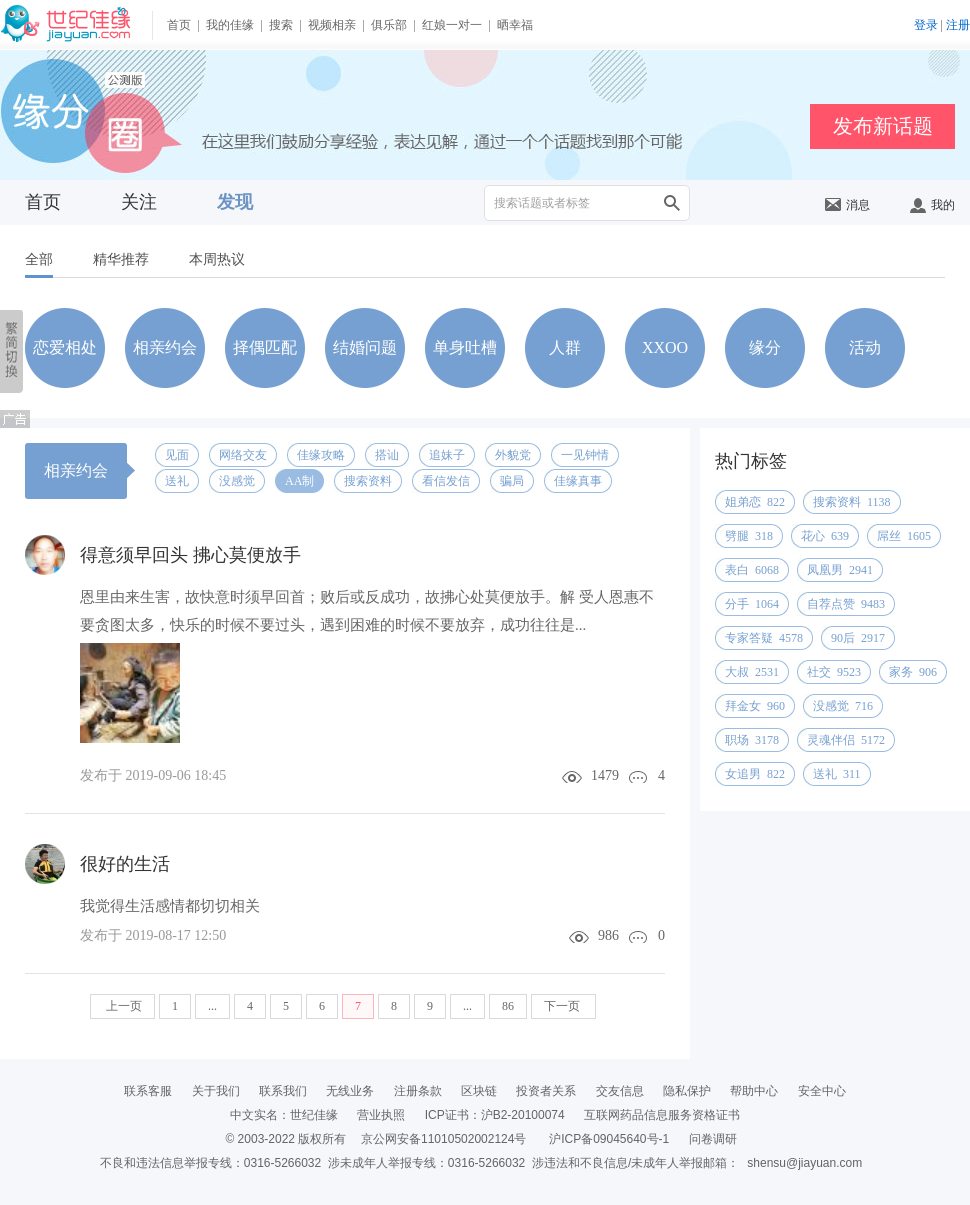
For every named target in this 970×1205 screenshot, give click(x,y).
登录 (926, 25)
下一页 (563, 1006)
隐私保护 (687, 1091)
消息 (847, 205)
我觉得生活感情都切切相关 (170, 906)
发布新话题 (883, 126)
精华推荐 (121, 259)
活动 (865, 347)
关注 (139, 202)
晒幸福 (515, 25)
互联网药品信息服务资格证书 (662, 1115)
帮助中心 (754, 1091)
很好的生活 (125, 864)
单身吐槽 (465, 347)
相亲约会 (165, 347)
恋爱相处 (65, 347)
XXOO (665, 347)
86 (508, 1006)
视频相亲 (332, 25)
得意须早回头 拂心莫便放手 (190, 555)
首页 (179, 25)
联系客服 (148, 1091)
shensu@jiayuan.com (804, 1163)
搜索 (281, 25)
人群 (565, 347)
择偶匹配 (265, 347)
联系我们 (283, 1091)
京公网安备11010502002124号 (443, 1139)
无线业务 (350, 1091)
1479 (605, 775)
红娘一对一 (452, 25)
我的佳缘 (230, 25)
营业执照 (381, 1115)
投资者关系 (546, 1091)
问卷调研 (713, 1139)
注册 (958, 25)
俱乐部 (389, 25)
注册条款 (418, 1091)
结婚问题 (365, 347)
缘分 (765, 347)
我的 (932, 205)
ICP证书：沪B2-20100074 (495, 1115)
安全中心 (822, 1091)
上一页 (122, 1006)
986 (608, 935)
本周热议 (217, 259)
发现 (235, 202)
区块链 (479, 1091)
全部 (39, 259)
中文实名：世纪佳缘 (284, 1115)
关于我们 (216, 1091)
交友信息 (620, 1091)
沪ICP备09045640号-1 (609, 1139)
